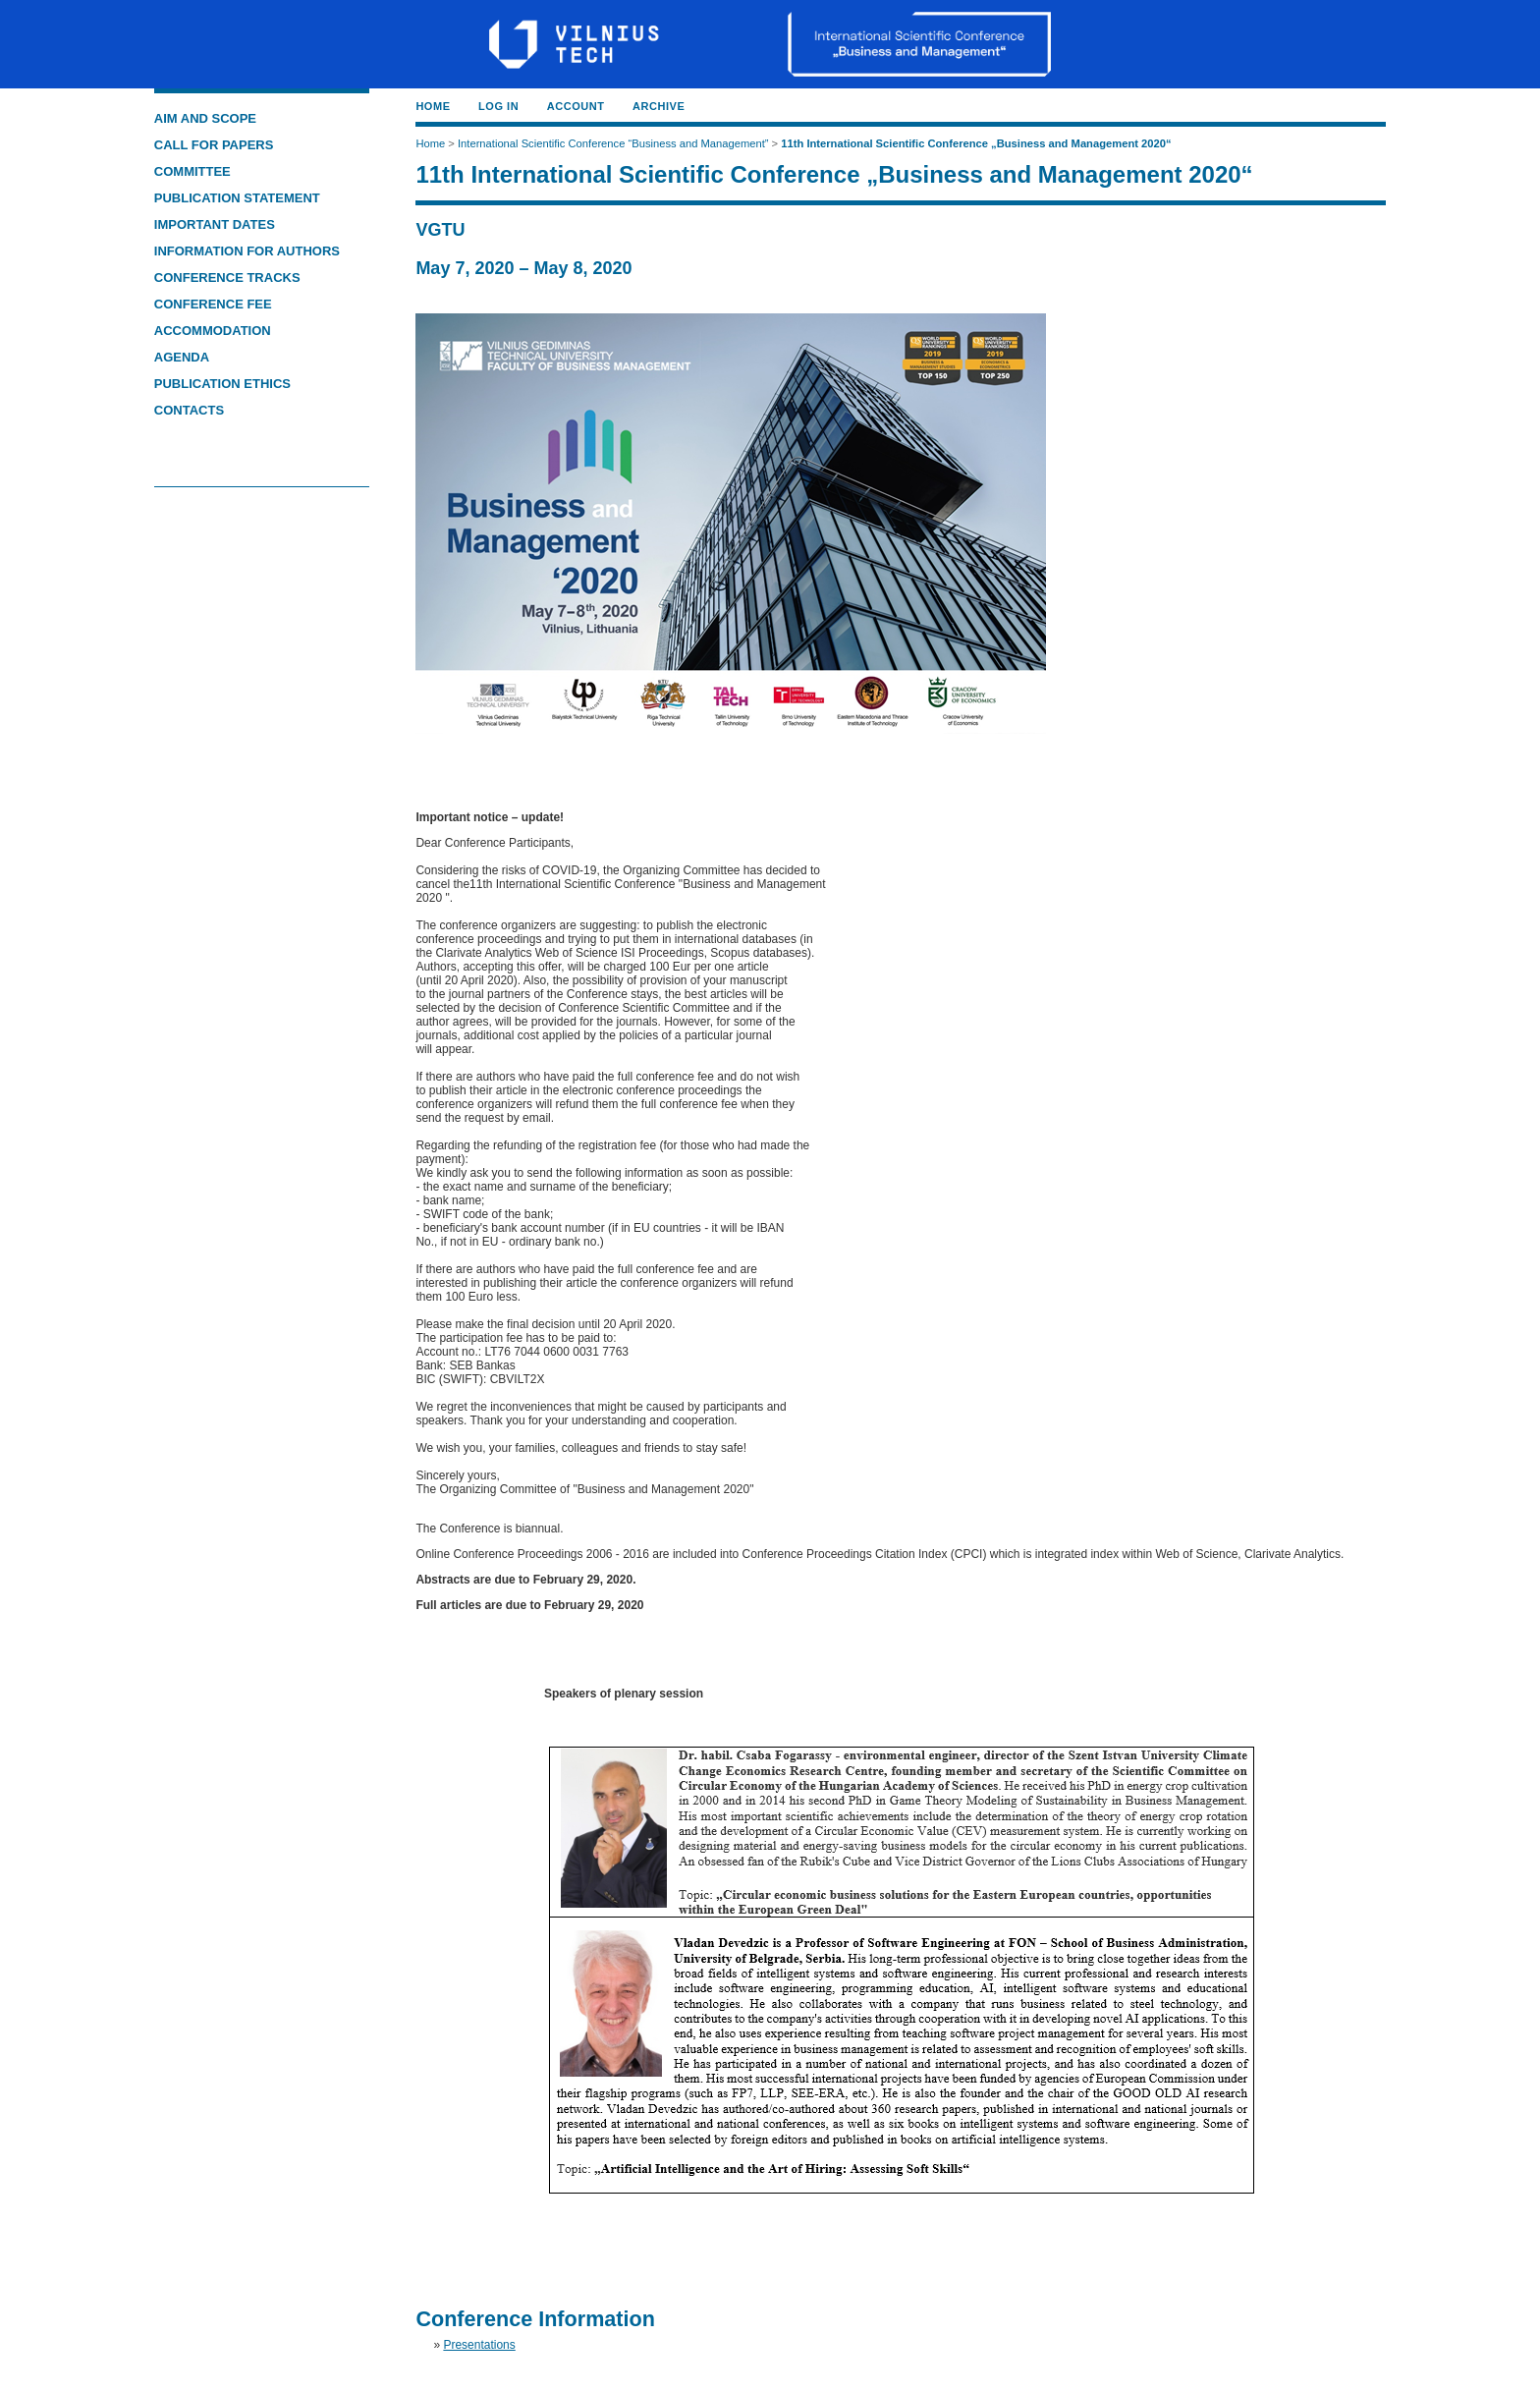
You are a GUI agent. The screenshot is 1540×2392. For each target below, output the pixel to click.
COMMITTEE (192, 171)
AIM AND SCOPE (205, 118)
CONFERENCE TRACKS (228, 277)
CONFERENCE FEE (213, 304)
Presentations (479, 2345)
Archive (658, 106)
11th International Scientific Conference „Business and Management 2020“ (976, 143)
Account (576, 106)
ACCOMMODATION (212, 330)
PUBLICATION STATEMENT (237, 198)
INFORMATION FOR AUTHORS (247, 251)
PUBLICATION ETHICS (222, 383)
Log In (498, 106)
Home (432, 106)
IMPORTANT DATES (214, 224)
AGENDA (181, 357)
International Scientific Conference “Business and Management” (613, 143)
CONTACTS (189, 410)
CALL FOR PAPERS (214, 145)
